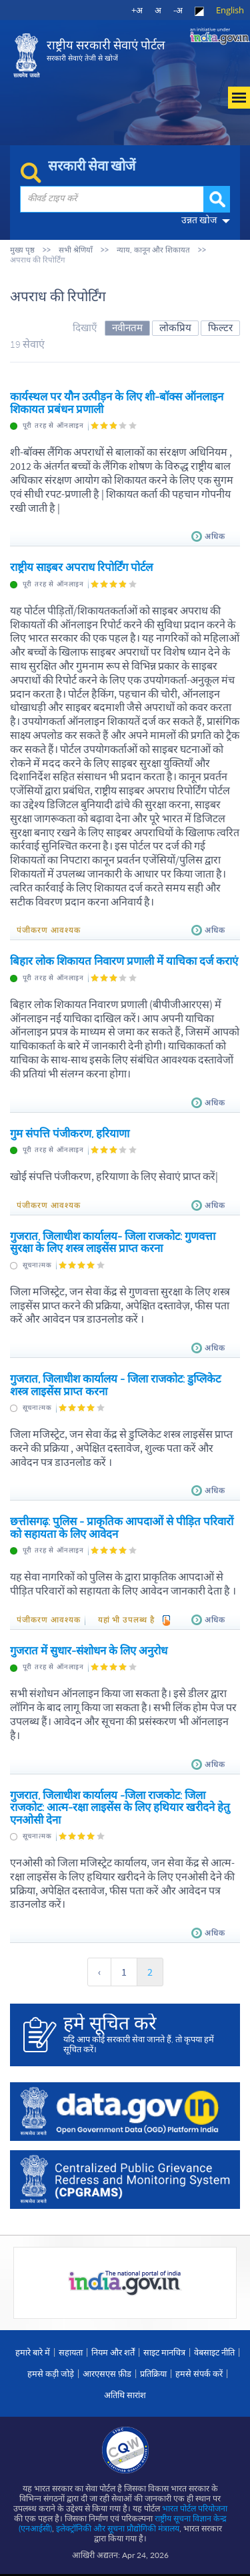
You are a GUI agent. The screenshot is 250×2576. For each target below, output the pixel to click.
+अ (137, 10)
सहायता (71, 2352)
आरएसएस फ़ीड (107, 2373)
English (230, 10)
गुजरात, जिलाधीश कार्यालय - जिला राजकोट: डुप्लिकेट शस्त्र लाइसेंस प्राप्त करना (115, 1384)
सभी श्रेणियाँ (76, 250)
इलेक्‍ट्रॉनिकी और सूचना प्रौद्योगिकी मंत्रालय (117, 2528)
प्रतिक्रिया (153, 2373)
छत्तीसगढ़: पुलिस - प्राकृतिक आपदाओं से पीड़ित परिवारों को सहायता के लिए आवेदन (121, 1527)
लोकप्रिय (175, 327)
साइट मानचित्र (164, 2352)
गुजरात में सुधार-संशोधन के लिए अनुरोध (88, 1650)
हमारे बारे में (32, 2352)
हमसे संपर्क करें (199, 2373)
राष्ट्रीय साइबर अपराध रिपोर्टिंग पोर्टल (81, 567)
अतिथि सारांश (125, 2394)
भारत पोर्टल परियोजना (194, 2508)
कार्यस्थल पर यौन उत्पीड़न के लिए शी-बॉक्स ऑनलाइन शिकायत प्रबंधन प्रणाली (116, 402)
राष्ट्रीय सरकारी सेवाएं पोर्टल (106, 50)
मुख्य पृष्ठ (22, 250)
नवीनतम (127, 327)
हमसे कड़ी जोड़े (50, 2373)
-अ (178, 10)
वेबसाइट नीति (214, 2352)
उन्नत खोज (199, 220)
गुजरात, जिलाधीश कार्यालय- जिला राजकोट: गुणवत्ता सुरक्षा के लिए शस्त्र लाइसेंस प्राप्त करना (112, 1242)
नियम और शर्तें (113, 2352)
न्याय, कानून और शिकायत (153, 250)
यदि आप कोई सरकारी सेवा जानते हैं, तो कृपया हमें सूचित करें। (145, 2034)
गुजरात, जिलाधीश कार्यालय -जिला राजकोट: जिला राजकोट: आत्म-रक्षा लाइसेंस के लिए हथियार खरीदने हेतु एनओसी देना (120, 1807)
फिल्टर (220, 327)
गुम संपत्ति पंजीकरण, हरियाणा (69, 1133)
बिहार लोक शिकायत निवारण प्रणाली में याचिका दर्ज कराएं (124, 960)
